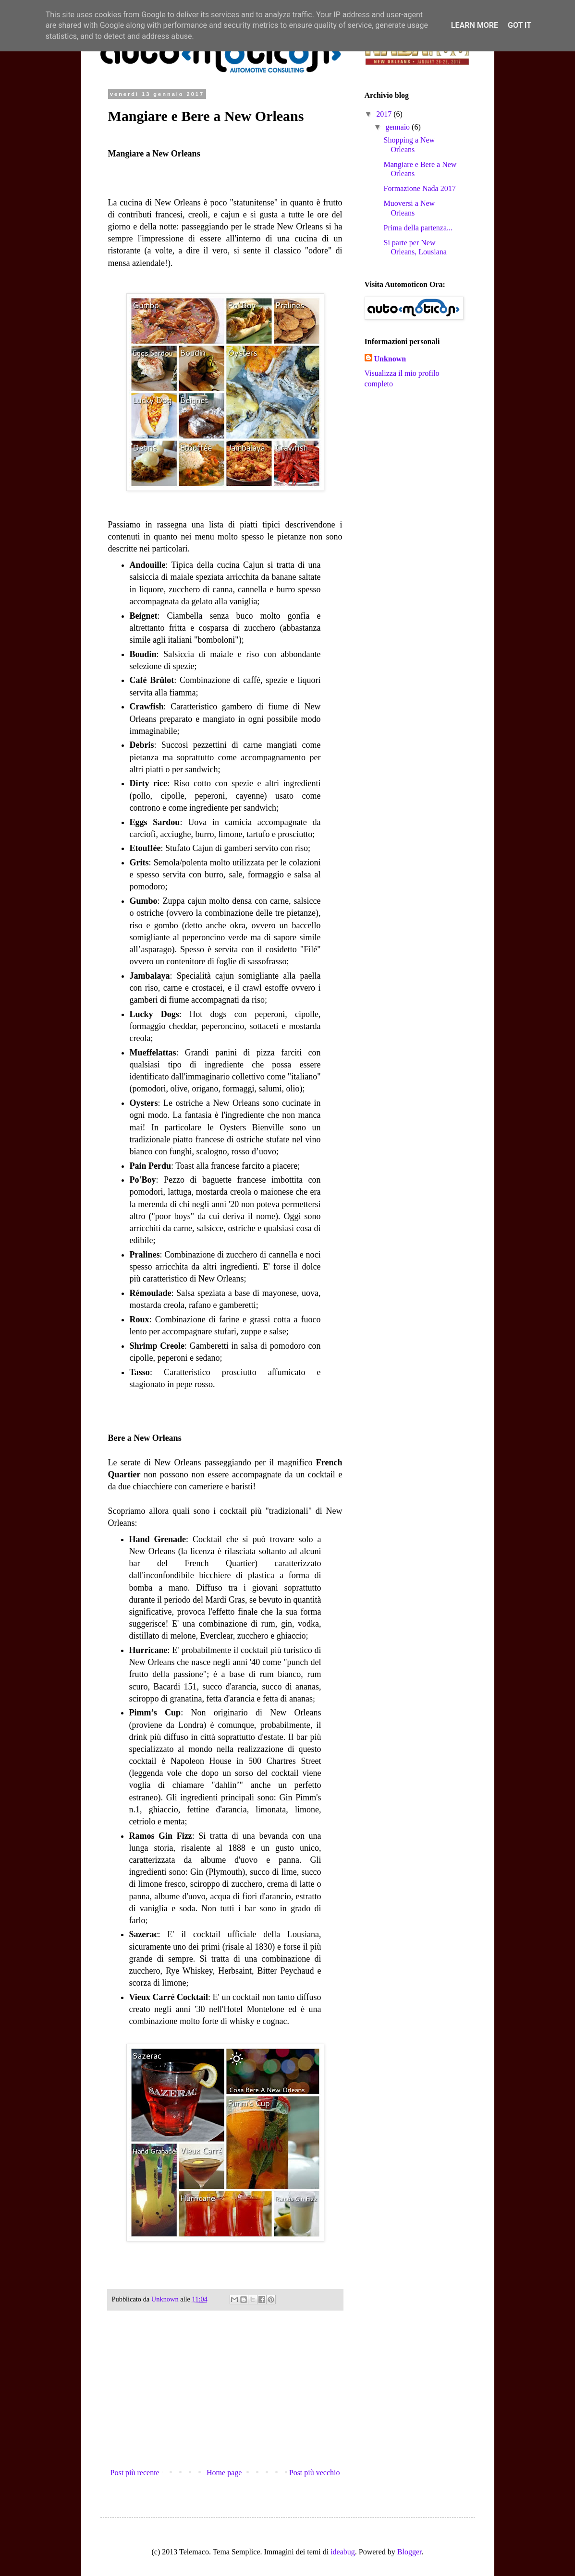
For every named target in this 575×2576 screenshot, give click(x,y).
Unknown (390, 359)
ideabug (342, 2552)
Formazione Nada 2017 (419, 188)
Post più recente (134, 2472)
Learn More (474, 25)
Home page (224, 2472)
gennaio (398, 127)
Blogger (409, 2552)
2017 (384, 114)
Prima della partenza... (418, 228)
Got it (519, 25)
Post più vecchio (314, 2472)
